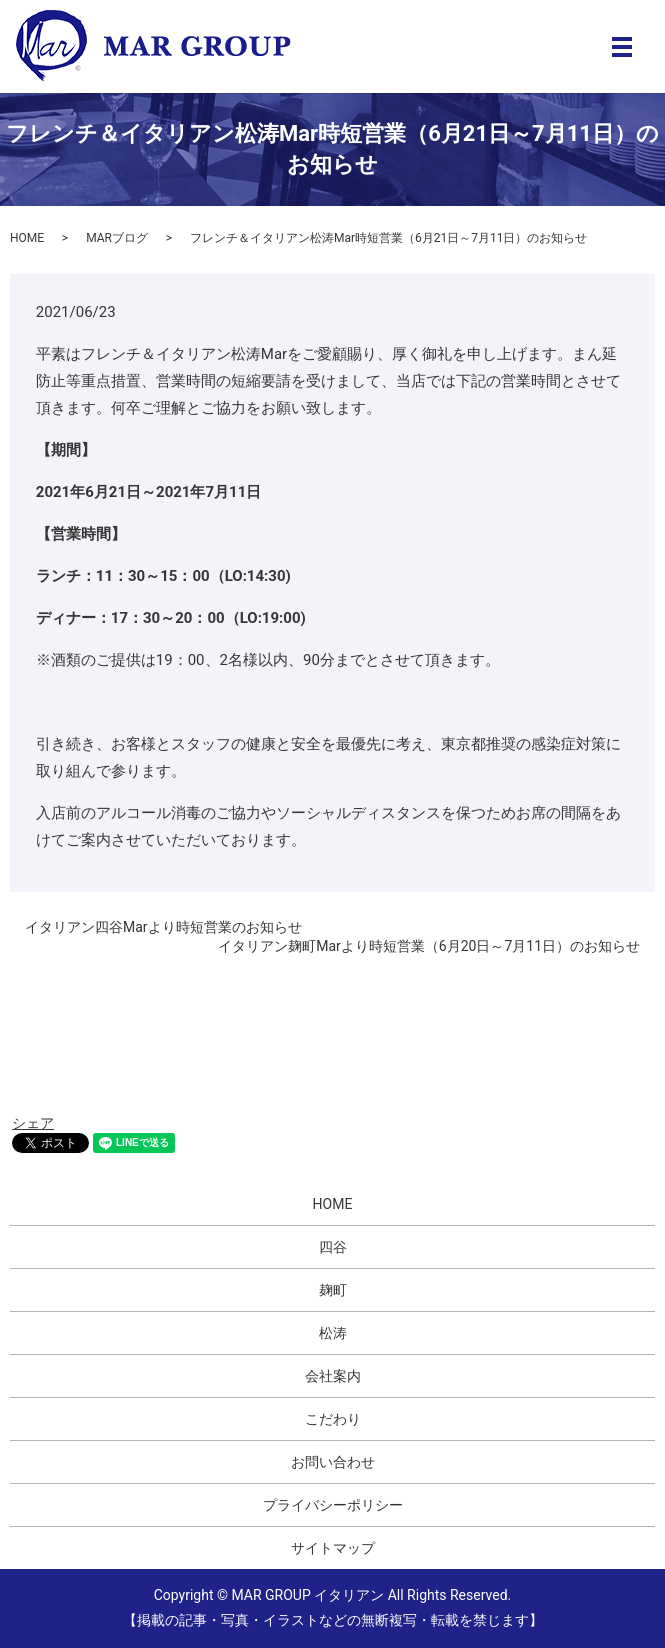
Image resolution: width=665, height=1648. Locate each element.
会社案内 (333, 1376)
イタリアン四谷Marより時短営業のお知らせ (163, 927)
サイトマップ (333, 1548)
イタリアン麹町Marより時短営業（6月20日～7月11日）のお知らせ (429, 946)
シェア (33, 1123)
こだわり (333, 1419)
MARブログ (117, 238)
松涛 (333, 1333)
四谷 (333, 1247)
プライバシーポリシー (333, 1505)
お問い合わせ (333, 1462)
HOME (27, 238)
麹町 (333, 1290)
